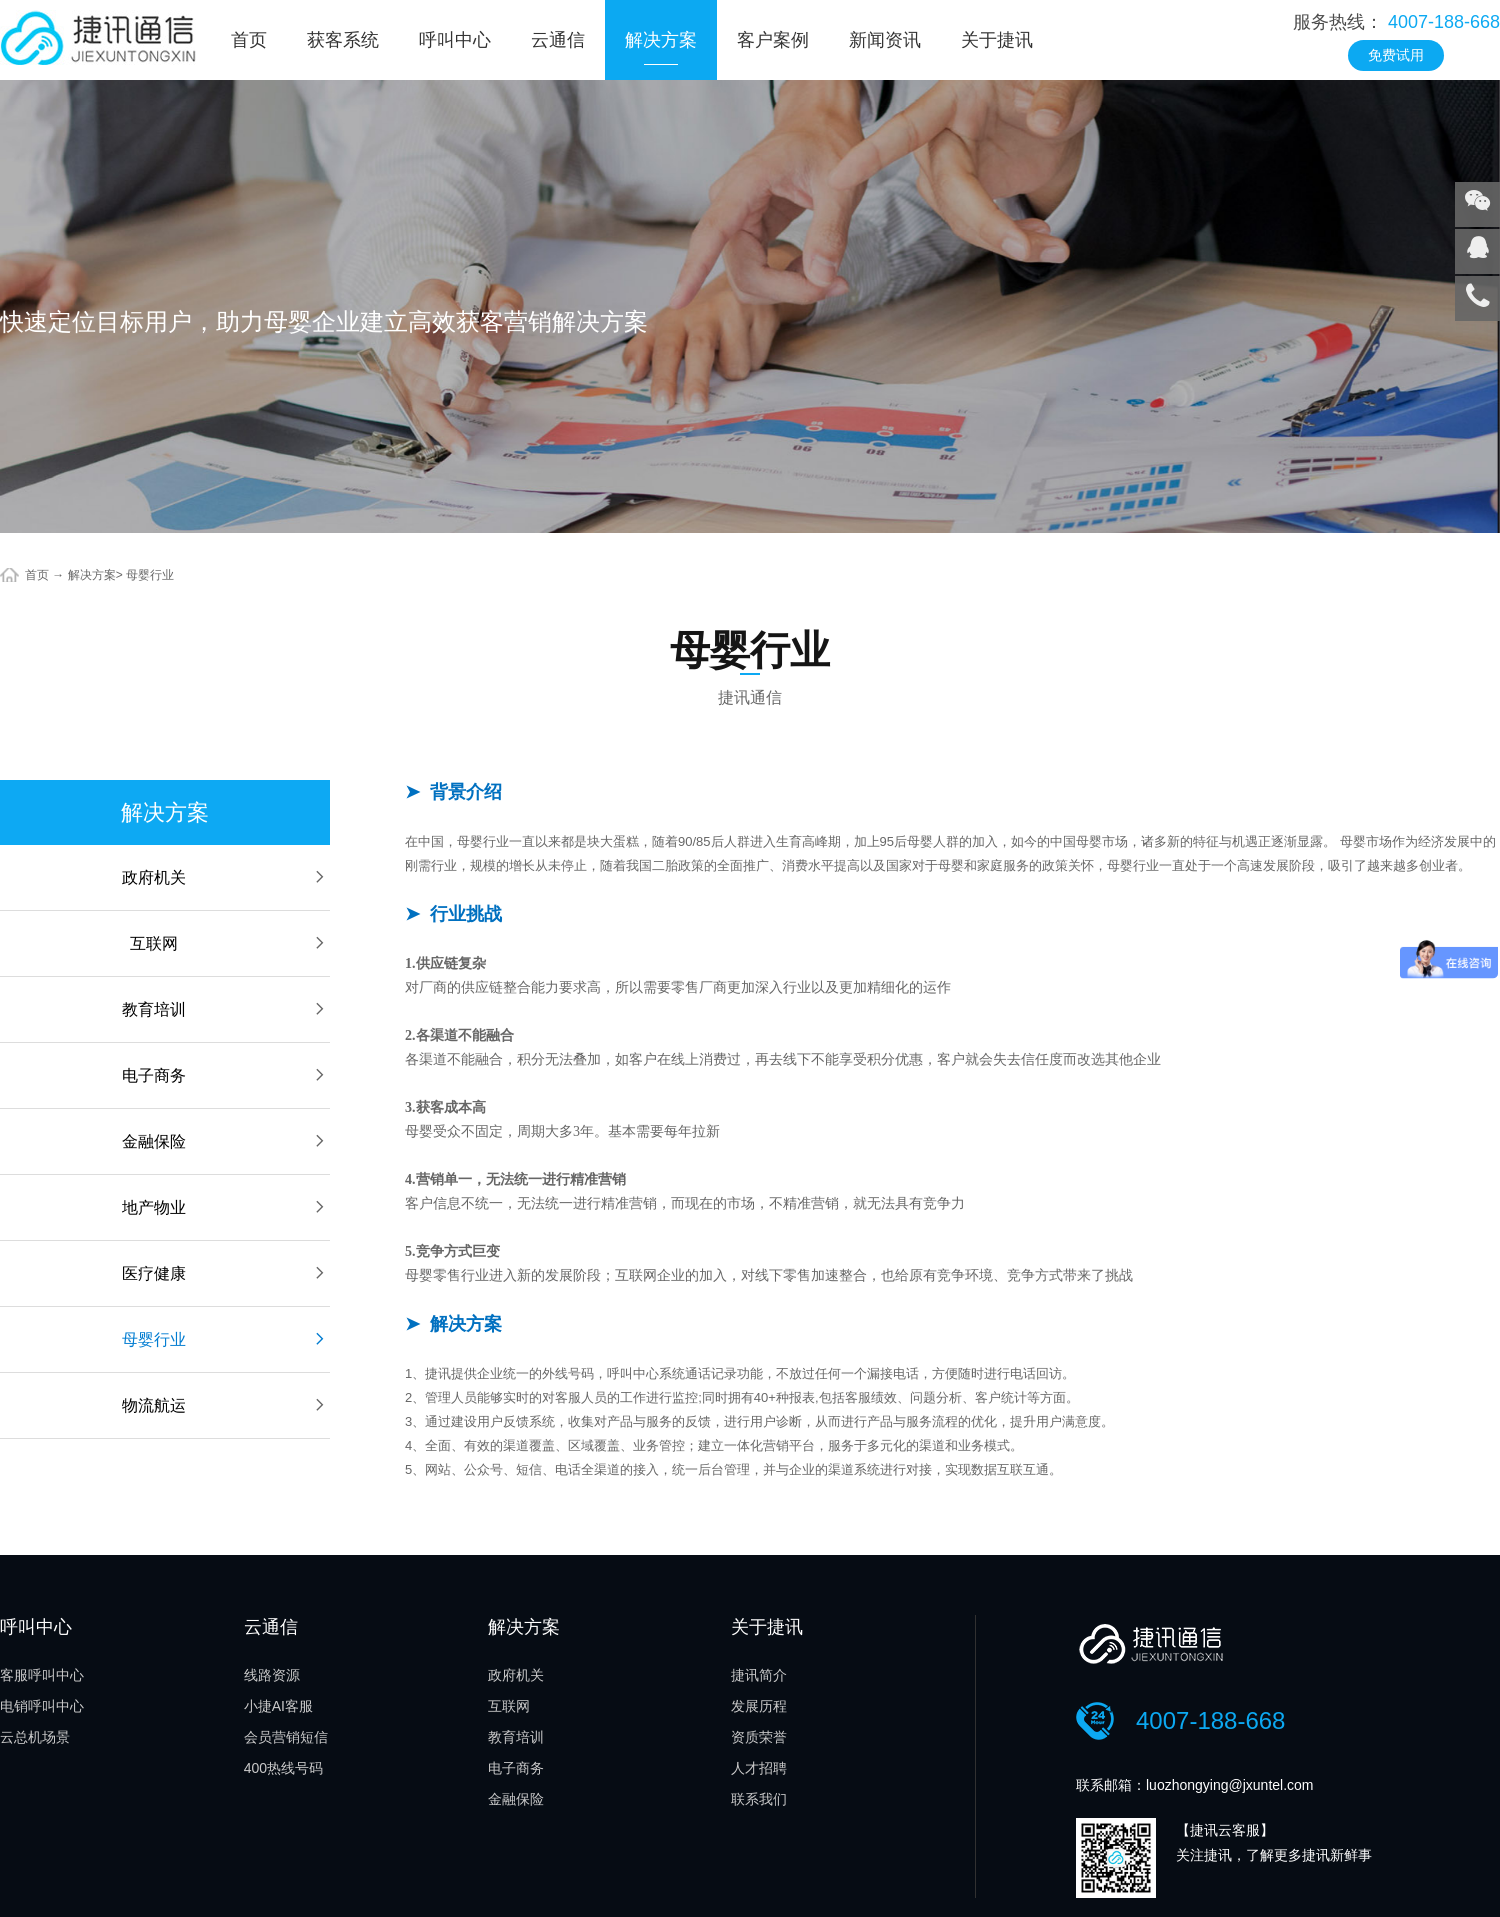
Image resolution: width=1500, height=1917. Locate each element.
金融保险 (226, 1141)
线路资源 (272, 1675)
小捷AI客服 (278, 1706)
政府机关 (226, 877)
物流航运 (226, 1405)
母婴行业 (150, 575)
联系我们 (759, 1799)
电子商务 (226, 1075)
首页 (249, 40)
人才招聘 (759, 1768)
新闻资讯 (885, 40)
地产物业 (226, 1207)
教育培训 (226, 1009)
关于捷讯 (997, 40)
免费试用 (1396, 55)
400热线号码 (283, 1768)
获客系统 (343, 40)
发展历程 (759, 1706)
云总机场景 (35, 1737)
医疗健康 (226, 1273)
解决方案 (661, 40)
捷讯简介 (759, 1675)
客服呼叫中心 (42, 1675)
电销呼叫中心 (42, 1706)
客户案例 (773, 40)
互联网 (230, 943)
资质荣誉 (759, 1737)
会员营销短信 (286, 1737)
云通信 (558, 40)
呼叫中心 (455, 40)
